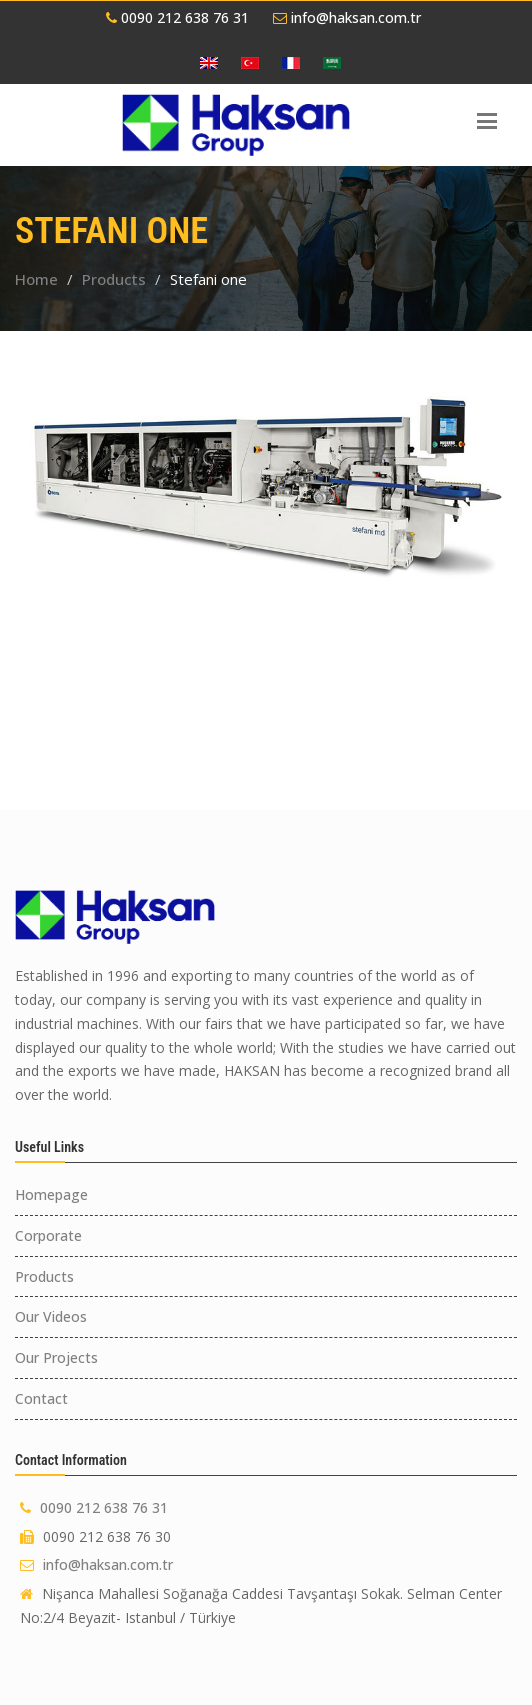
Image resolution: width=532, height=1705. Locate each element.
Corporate (48, 1235)
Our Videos (51, 1316)
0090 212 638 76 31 (177, 17)
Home (36, 279)
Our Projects (56, 1357)
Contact (41, 1398)
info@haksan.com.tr (347, 17)
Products (114, 279)
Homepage (51, 1194)
